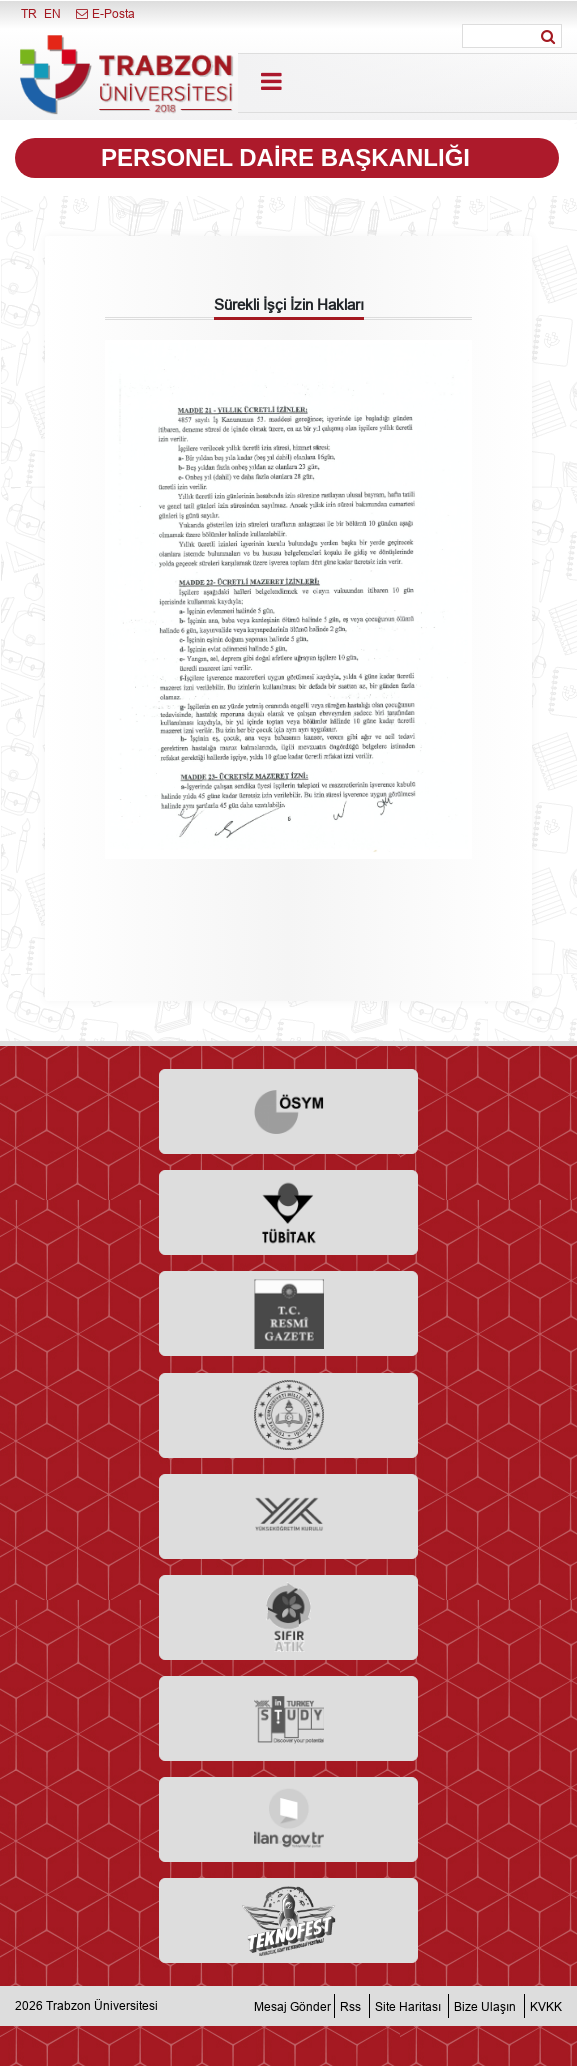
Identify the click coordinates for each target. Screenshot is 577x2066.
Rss (350, 2005)
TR (29, 13)
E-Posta (104, 13)
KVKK (546, 2005)
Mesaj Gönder (292, 2005)
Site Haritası (408, 2005)
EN (52, 13)
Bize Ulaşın (485, 2005)
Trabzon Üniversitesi (102, 2005)
